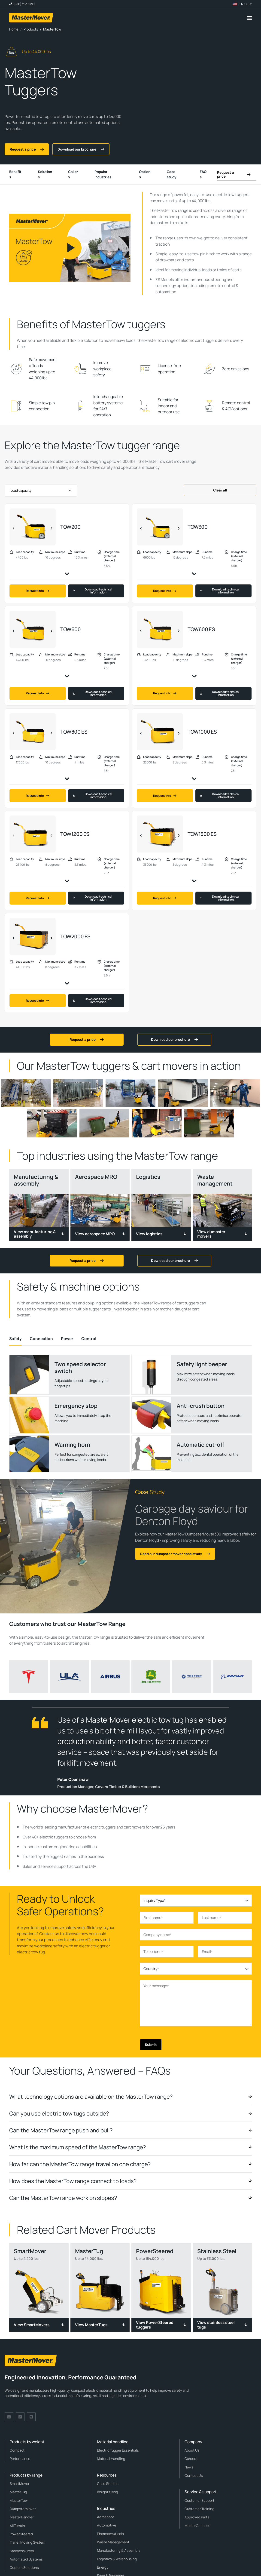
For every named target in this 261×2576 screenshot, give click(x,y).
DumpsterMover (23, 2508)
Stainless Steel (22, 2550)
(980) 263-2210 (24, 4)
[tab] (15, 1338)
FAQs (203, 174)
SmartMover (19, 2483)
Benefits (15, 174)
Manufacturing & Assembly (118, 2550)
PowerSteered (21, 2534)
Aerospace (105, 2516)
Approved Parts (197, 2517)
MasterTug (18, 2492)
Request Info (37, 591)
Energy (102, 2567)
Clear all (220, 490)
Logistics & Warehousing (117, 2559)
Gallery (73, 174)
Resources (107, 2475)
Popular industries (102, 174)
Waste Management (113, 2542)
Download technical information (92, 590)
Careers (191, 2458)
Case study (171, 174)
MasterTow (19, 2500)
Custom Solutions (24, 2567)
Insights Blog (107, 2492)
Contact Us (194, 2475)
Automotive (106, 2525)
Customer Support (199, 2500)
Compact (17, 2450)
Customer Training (199, 2508)
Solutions (45, 174)
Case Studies (107, 2483)
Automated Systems (26, 2559)
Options (144, 174)
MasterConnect (197, 2525)
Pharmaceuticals (110, 2533)
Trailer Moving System (27, 2542)
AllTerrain (17, 2525)
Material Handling (111, 2458)
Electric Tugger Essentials (118, 2450)
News (189, 2467)
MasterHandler (21, 2517)
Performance (20, 2458)
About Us (192, 2450)
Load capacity (21, 490)
